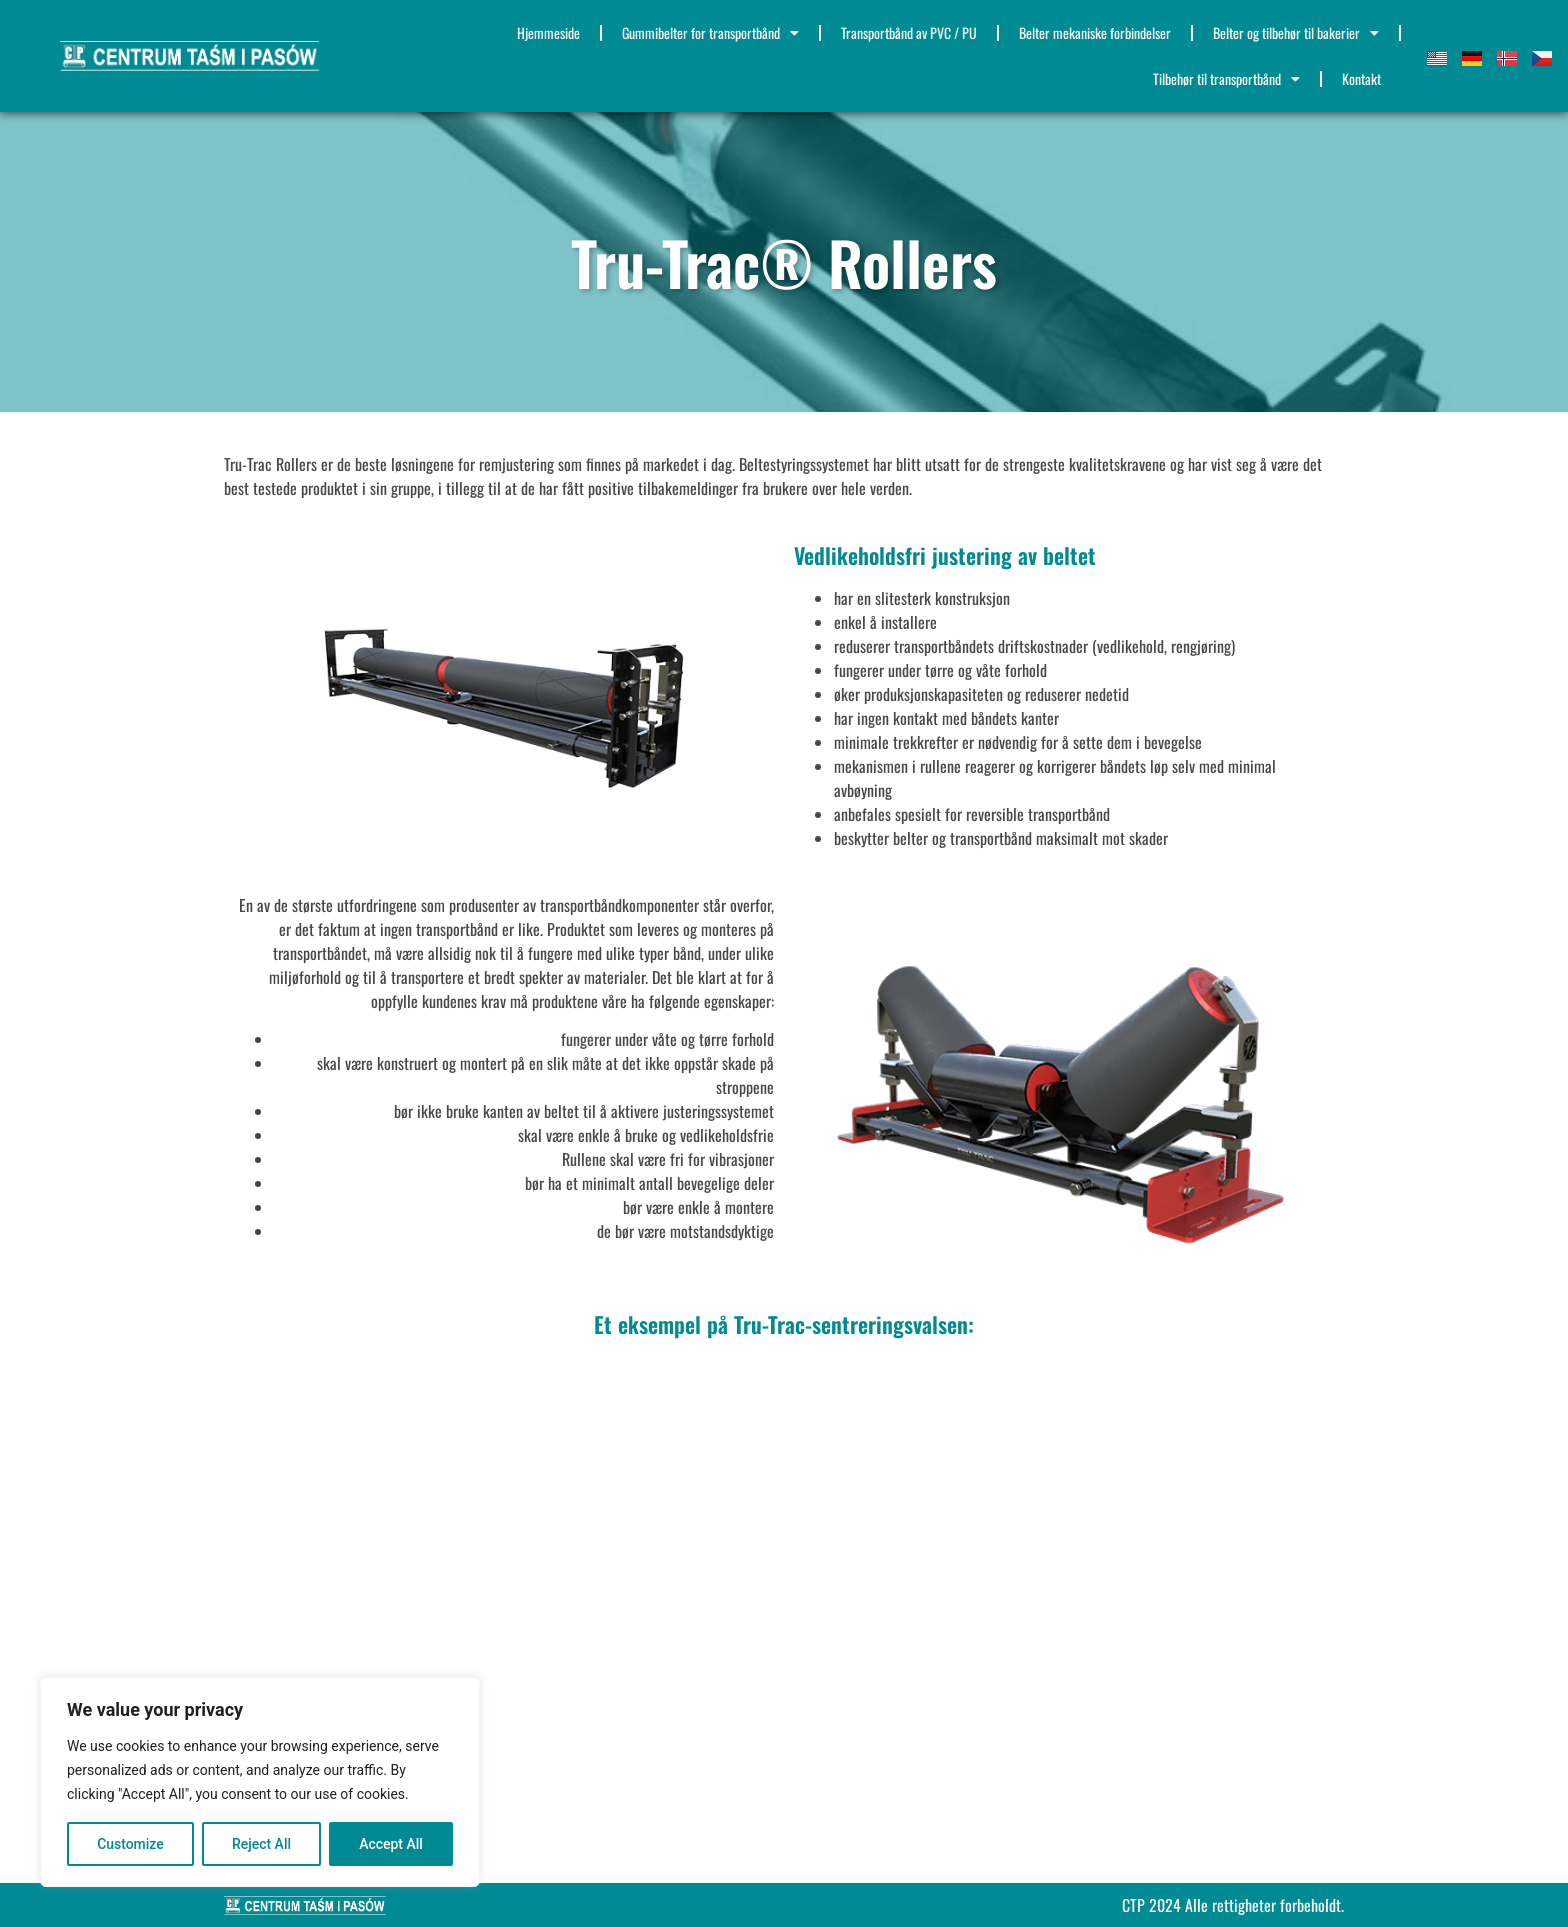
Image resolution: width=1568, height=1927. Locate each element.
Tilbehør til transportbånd (1226, 79)
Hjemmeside (548, 32)
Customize (130, 1844)
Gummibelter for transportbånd (710, 33)
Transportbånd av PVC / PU (909, 32)
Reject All (261, 1844)
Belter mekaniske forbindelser (1095, 32)
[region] (260, 1782)
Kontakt (1361, 78)
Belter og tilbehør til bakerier (1296, 33)
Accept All (391, 1844)
